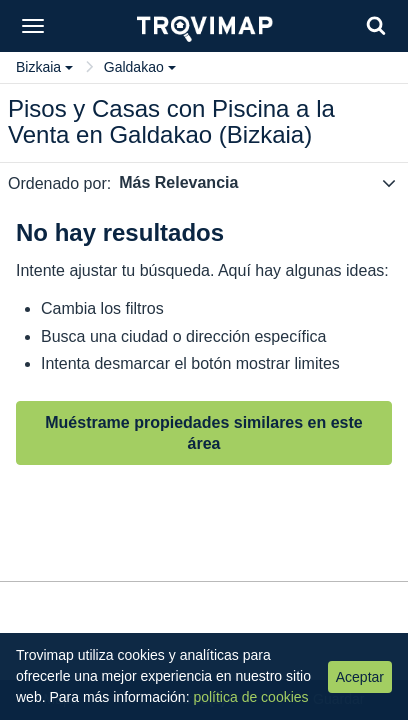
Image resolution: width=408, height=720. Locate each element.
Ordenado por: (59, 183)
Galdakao (140, 67)
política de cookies (250, 697)
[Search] (376, 25)
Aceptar (360, 677)
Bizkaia (44, 67)
